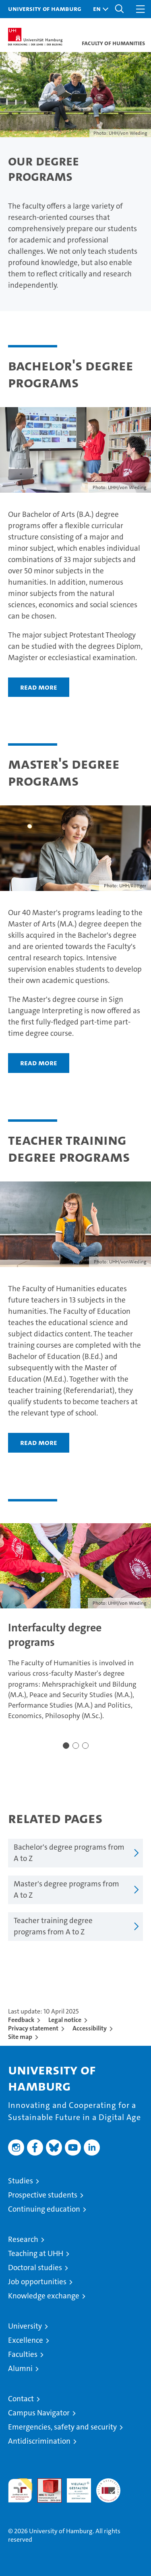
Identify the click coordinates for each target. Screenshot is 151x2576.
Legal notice (64, 2020)
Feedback (21, 2020)
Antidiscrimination (39, 2441)
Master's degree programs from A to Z (66, 1890)
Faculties (22, 2354)
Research (23, 2239)
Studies (20, 2181)
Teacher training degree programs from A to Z (53, 1926)
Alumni (20, 2368)
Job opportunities (37, 2282)
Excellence (25, 2340)
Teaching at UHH (35, 2253)
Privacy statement (33, 2028)
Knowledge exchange (43, 2296)
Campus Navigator (39, 2413)
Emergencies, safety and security (62, 2427)
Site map (20, 2036)
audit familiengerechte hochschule (20, 2490)
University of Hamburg (44, 8)
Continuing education (44, 2209)
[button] (99, 9)
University (25, 2326)
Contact (21, 2399)
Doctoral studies (35, 2267)
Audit (45, 2482)
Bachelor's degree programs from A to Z (69, 1853)
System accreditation (108, 2486)
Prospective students (42, 2195)
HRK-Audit (74, 2486)
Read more (38, 687)
